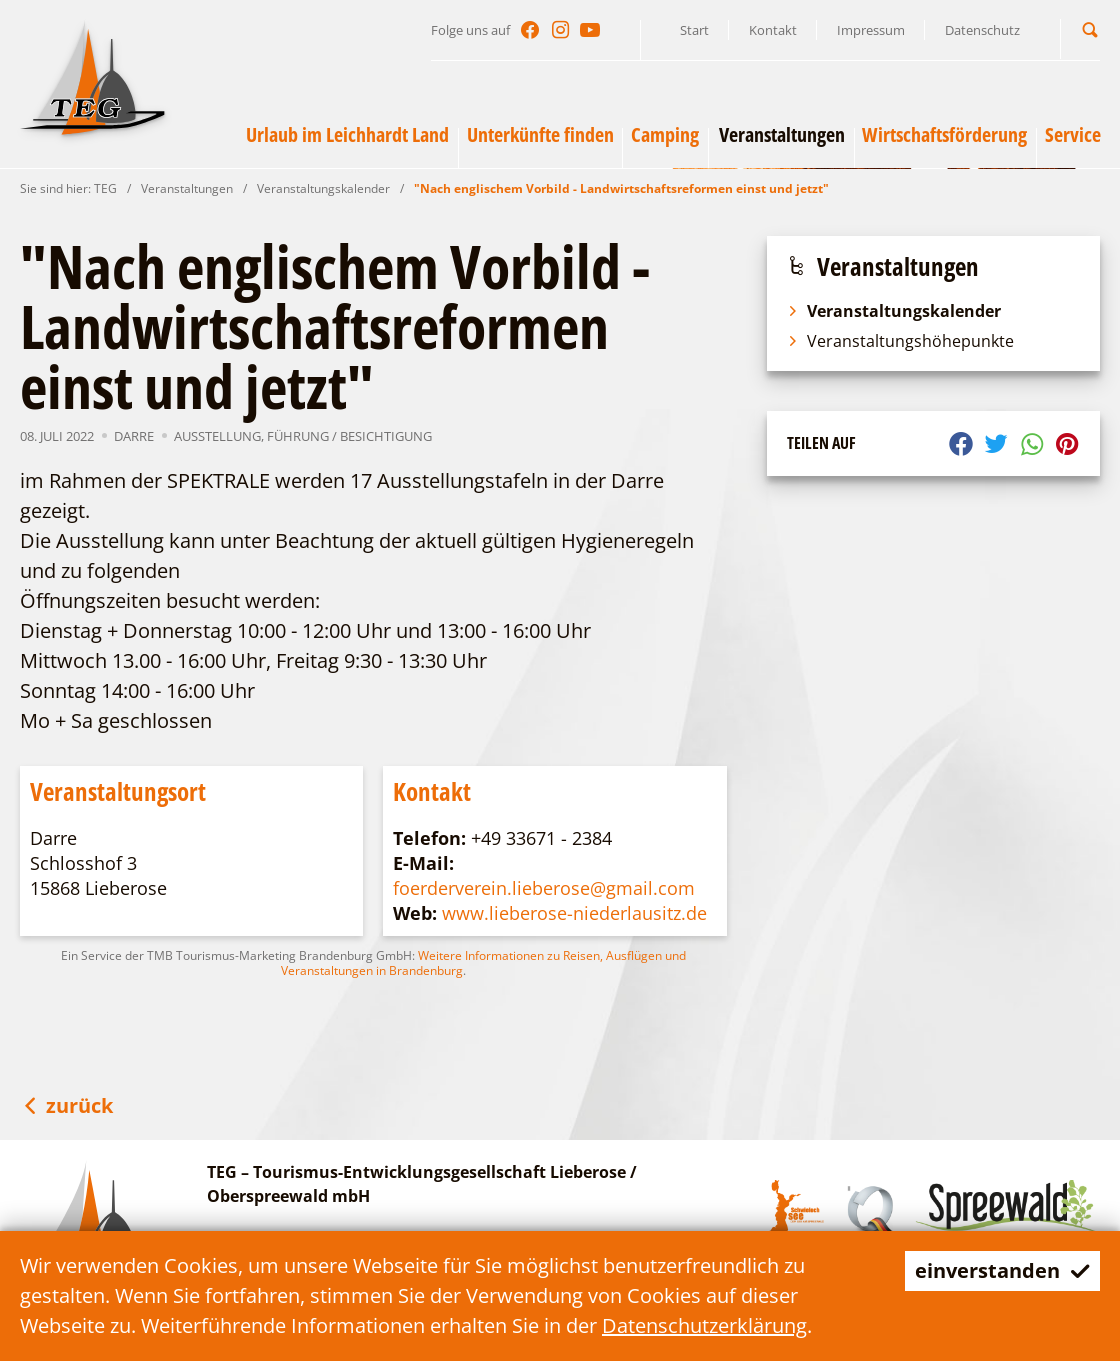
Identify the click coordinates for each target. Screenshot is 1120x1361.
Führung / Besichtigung (349, 436)
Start (694, 30)
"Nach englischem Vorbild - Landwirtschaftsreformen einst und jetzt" (621, 188)
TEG (105, 188)
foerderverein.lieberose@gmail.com (544, 888)
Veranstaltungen (187, 188)
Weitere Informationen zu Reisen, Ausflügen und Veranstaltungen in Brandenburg (483, 963)
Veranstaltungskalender (323, 188)
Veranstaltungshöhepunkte (900, 341)
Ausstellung (217, 436)
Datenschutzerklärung (704, 1325)
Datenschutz (982, 30)
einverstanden (1002, 1270)
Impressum (871, 30)
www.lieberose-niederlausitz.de (574, 913)
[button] (1090, 29)
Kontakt (773, 30)
